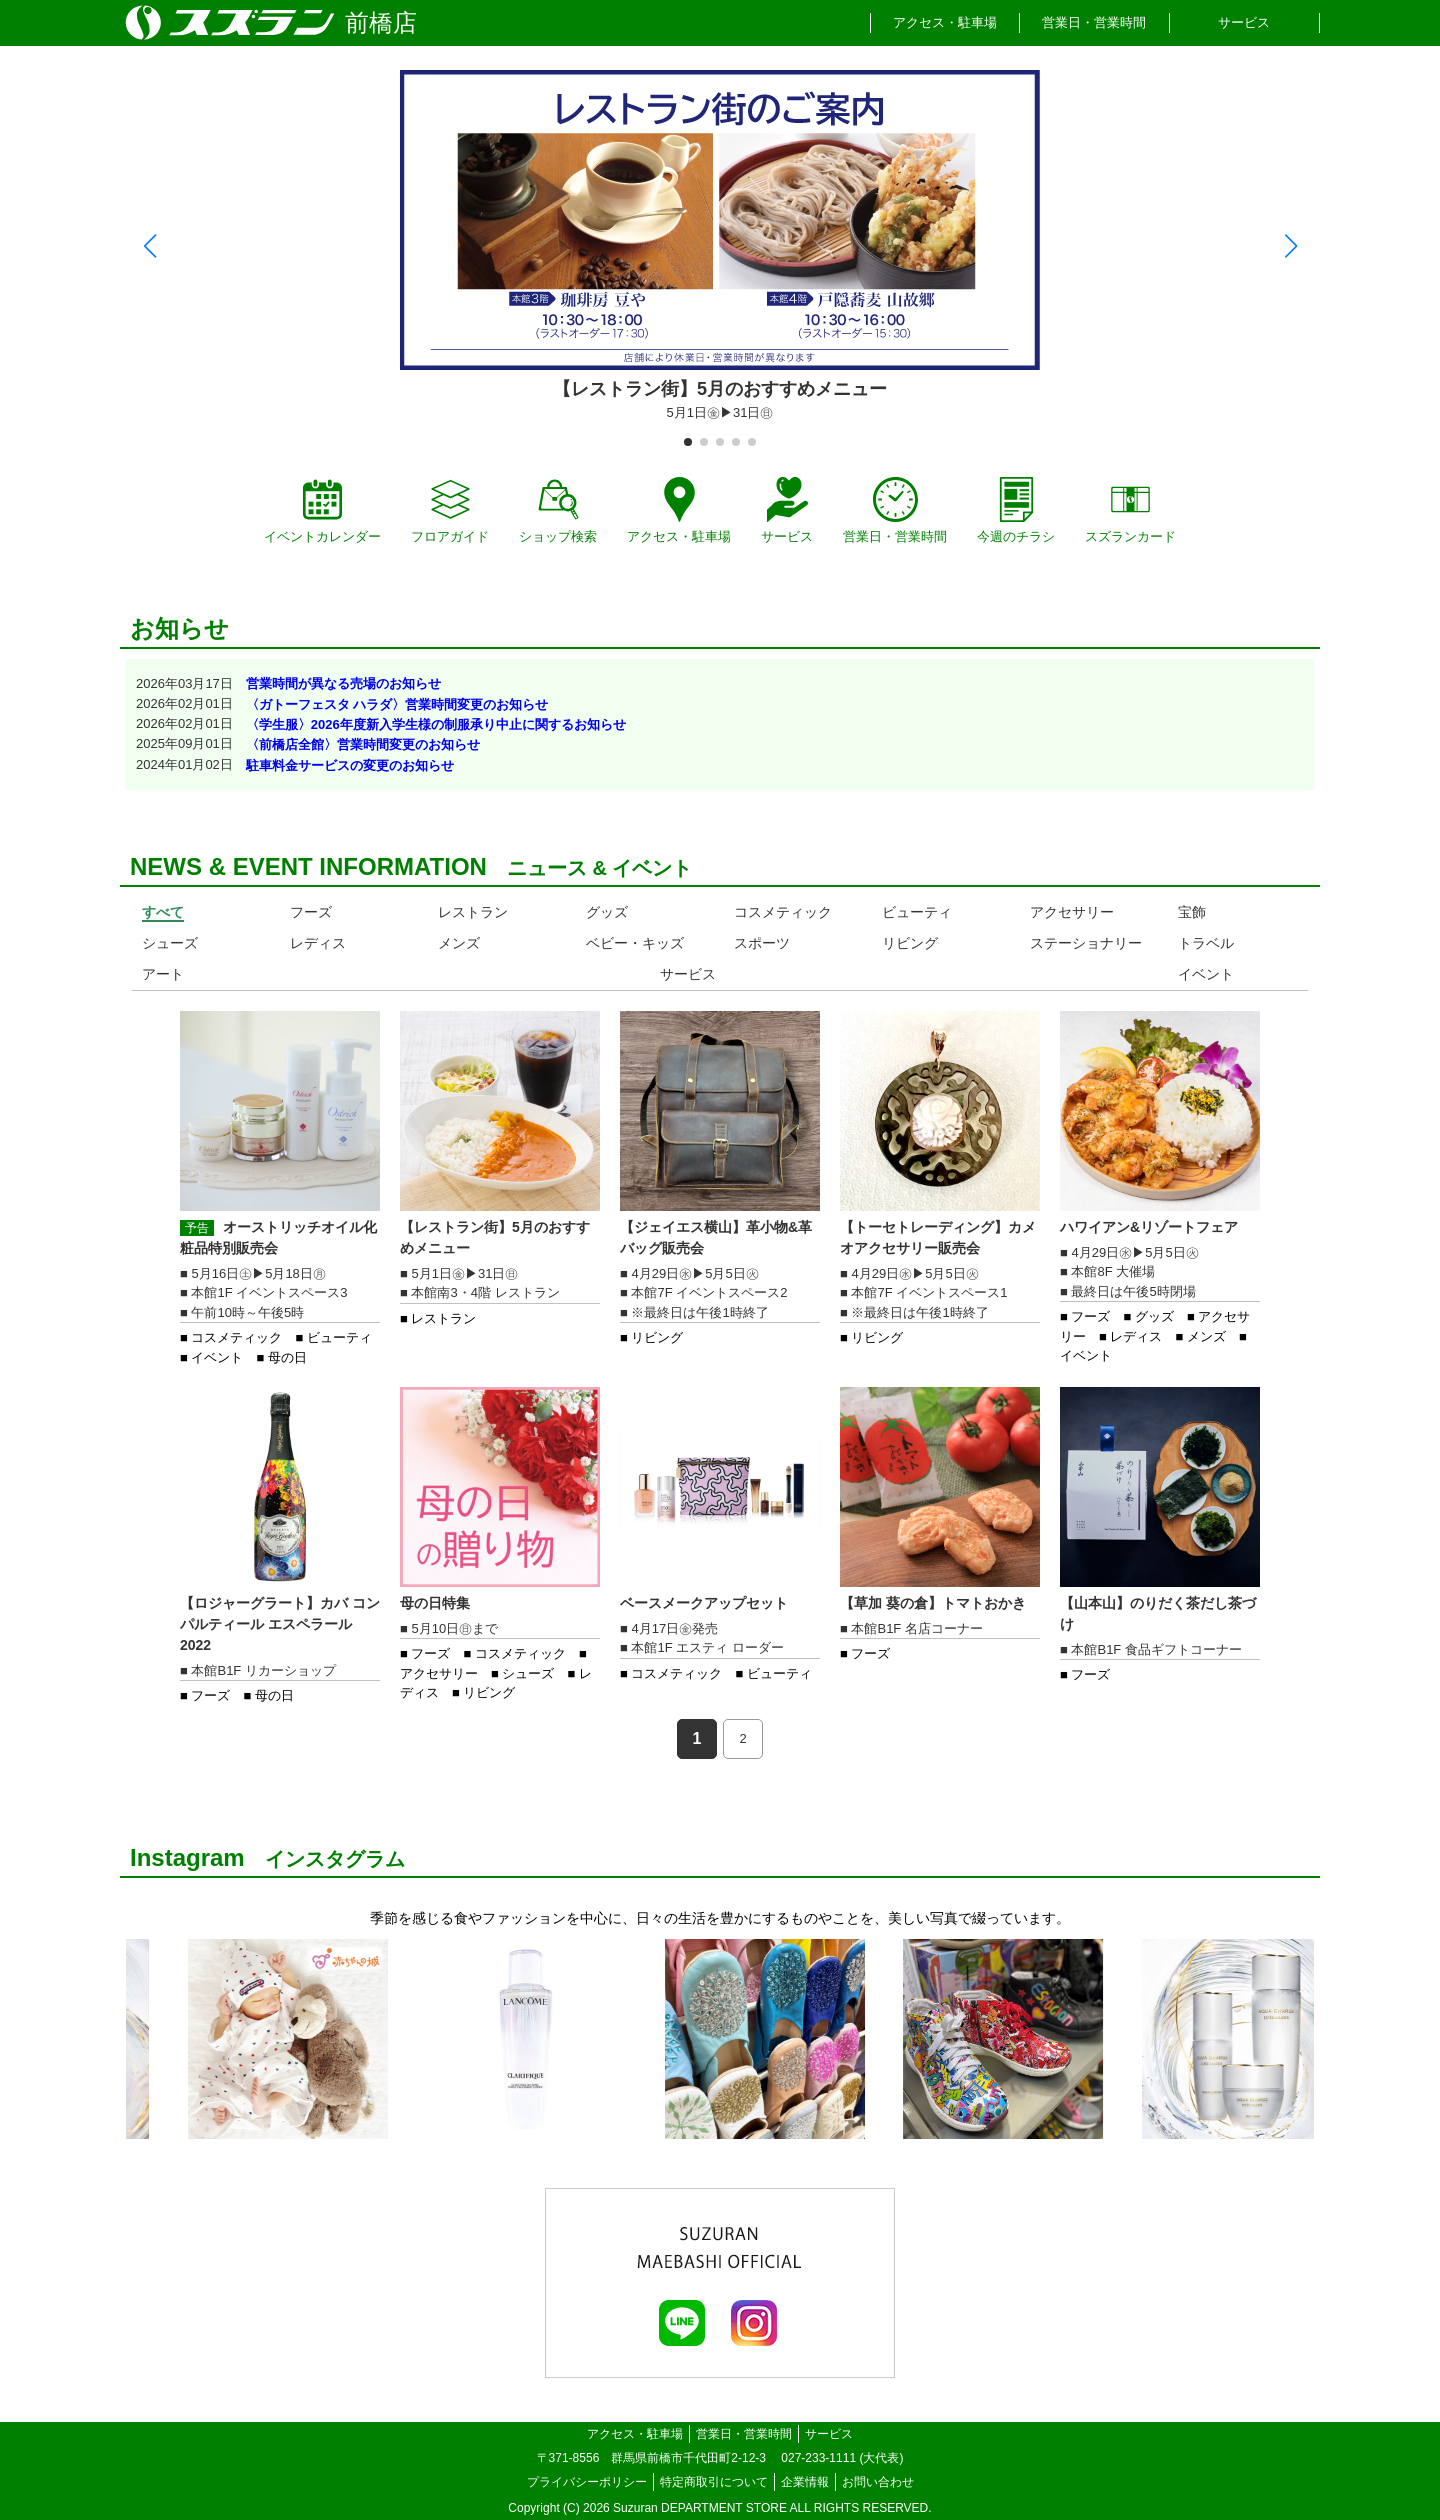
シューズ (170, 943)
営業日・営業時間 (1094, 22)
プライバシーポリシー (587, 2482)
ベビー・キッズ (635, 943)
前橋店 (381, 22)
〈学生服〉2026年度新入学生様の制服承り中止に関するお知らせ (436, 724)
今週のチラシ (1016, 511)
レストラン (473, 912)
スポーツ (762, 943)
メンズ (459, 943)
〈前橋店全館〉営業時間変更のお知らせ (363, 744)
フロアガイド (450, 511)
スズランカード (1130, 511)
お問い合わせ (878, 2482)
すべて (163, 912)
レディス (318, 943)
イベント (1206, 974)
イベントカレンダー (322, 511)
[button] (149, 246)
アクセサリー (1072, 912)
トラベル (1206, 943)
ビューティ (917, 912)
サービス (1244, 22)
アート (163, 974)
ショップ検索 (558, 511)
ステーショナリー (1086, 943)
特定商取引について (714, 2482)
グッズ (607, 912)
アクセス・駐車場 (945, 22)
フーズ (311, 912)
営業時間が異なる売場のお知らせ (343, 683)
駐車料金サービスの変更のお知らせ (350, 765)
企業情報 (805, 2482)
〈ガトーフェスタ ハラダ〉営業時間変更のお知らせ (397, 704)
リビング (910, 943)
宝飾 (1192, 912)
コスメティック (783, 912)
